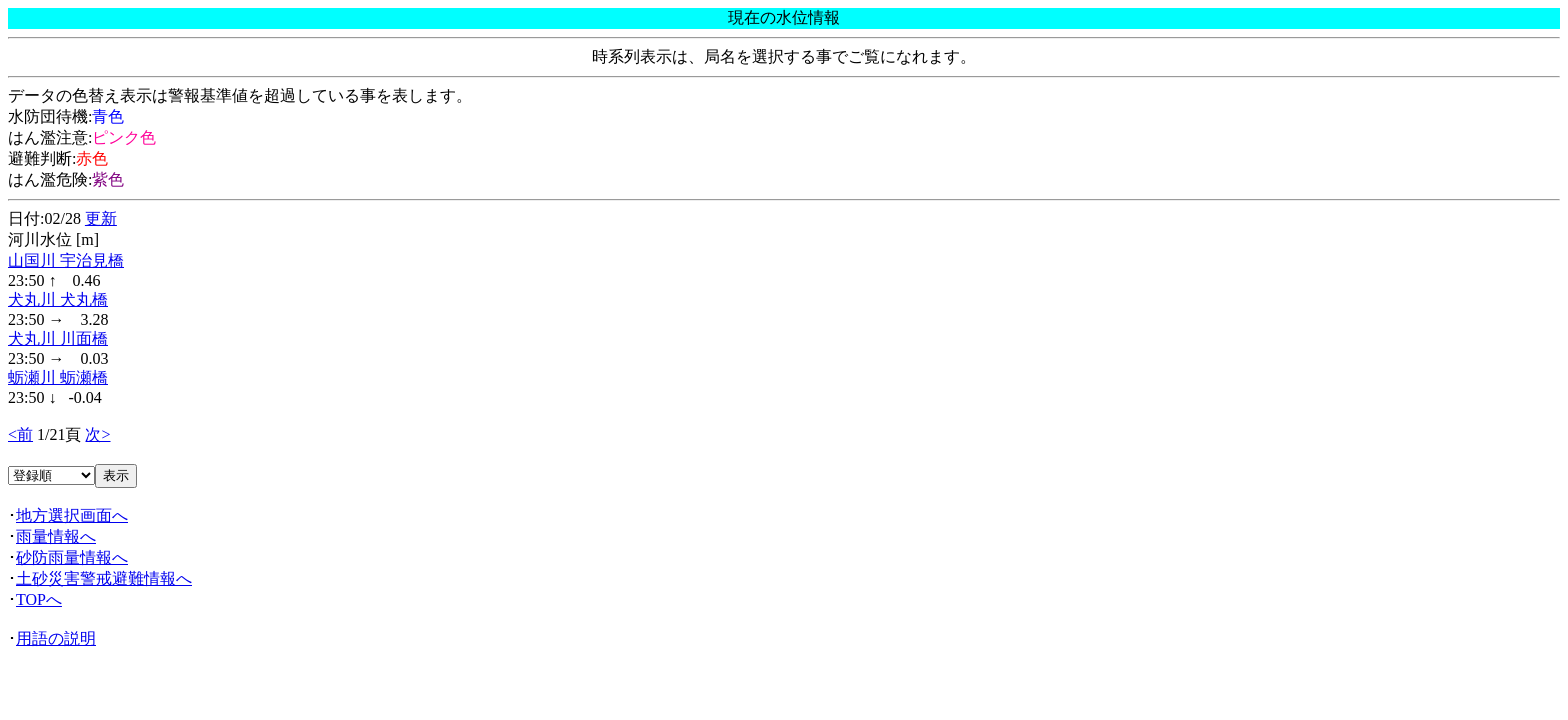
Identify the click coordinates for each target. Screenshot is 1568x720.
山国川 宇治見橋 (66, 260)
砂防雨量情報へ (72, 557)
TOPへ (39, 599)
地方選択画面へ (72, 515)
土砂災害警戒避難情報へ (104, 578)
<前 (20, 434)
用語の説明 (56, 638)
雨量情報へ (56, 536)
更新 (101, 218)
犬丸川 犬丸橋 (58, 299)
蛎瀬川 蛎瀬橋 (58, 377)
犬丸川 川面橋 (58, 338)
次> (97, 434)
